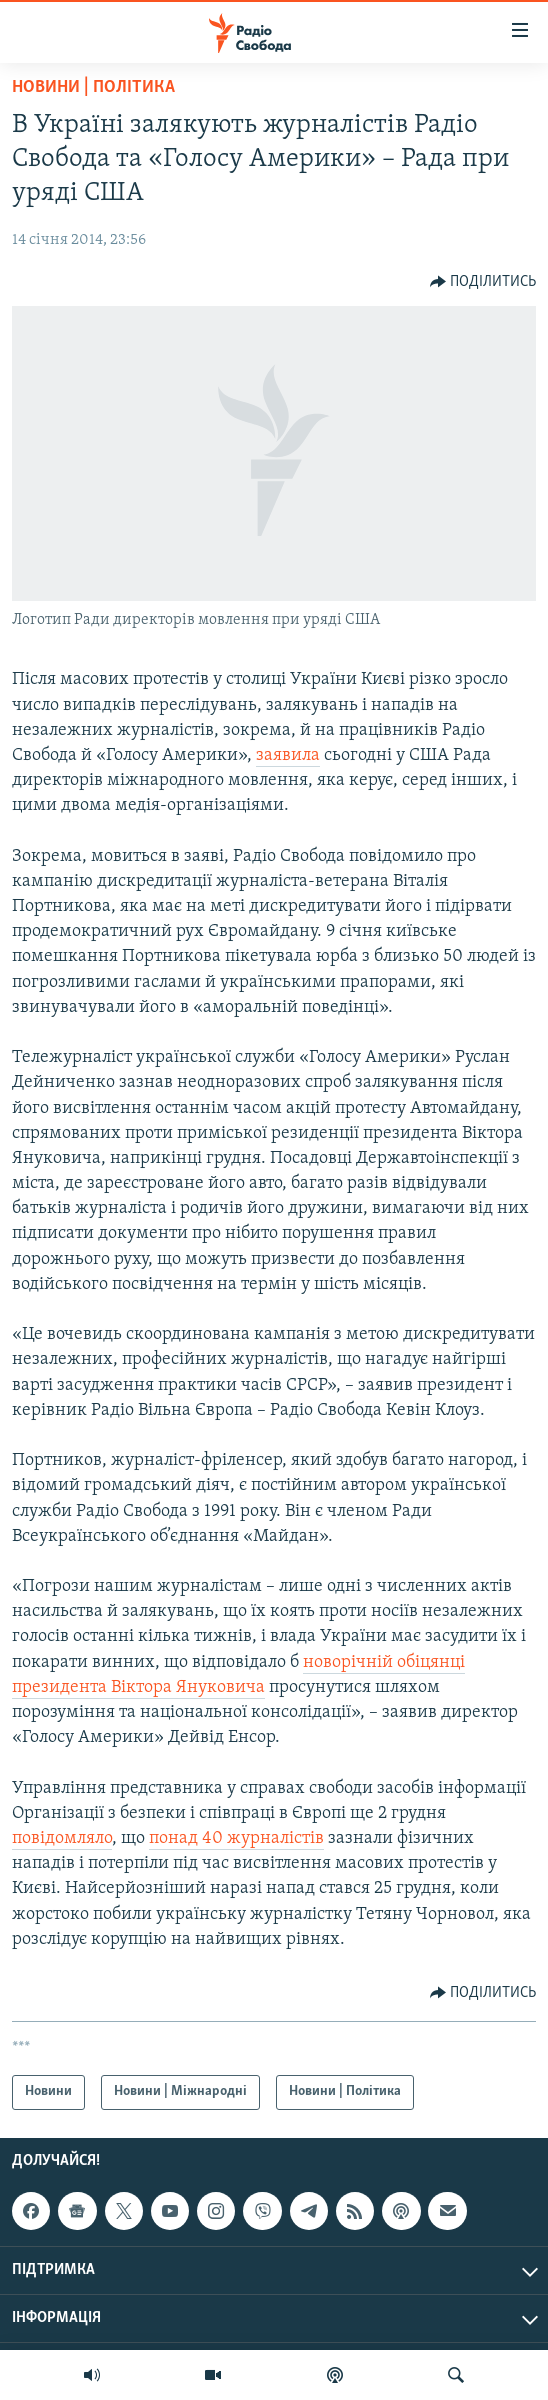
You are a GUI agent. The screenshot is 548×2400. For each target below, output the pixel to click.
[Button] (483, 282)
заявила (288, 755)
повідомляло (62, 1838)
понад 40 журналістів (236, 1838)
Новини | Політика (93, 87)
